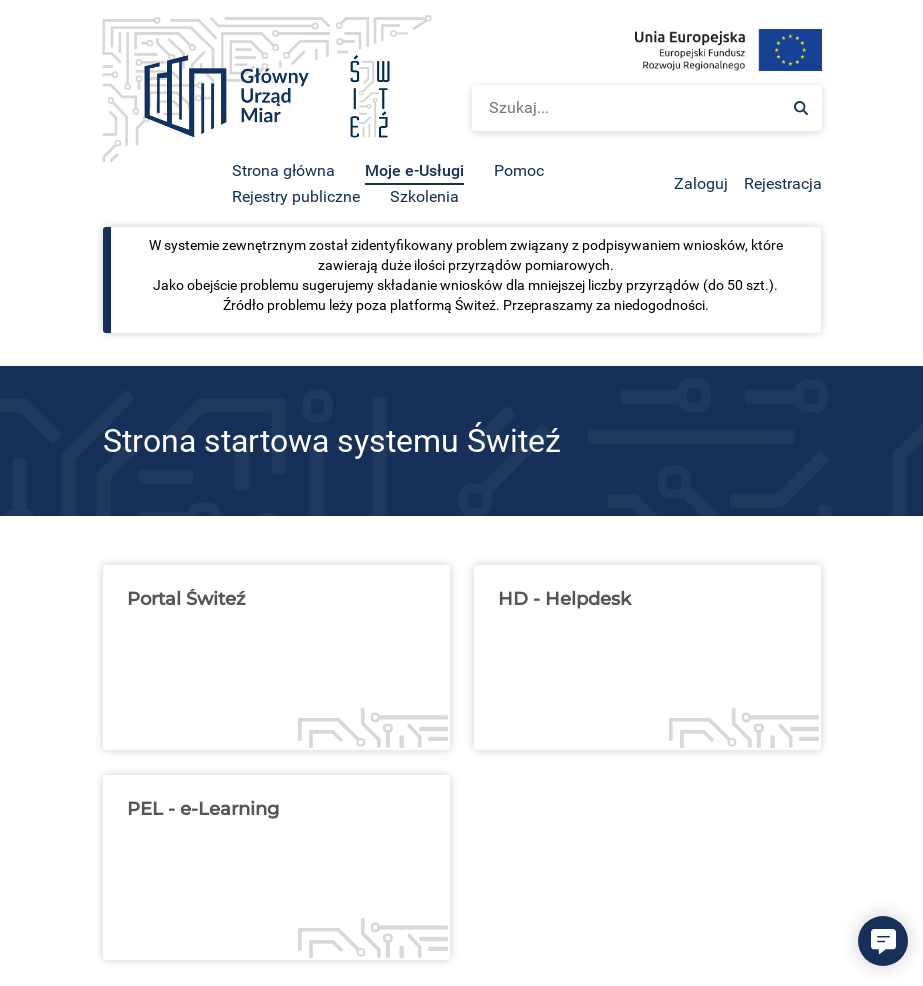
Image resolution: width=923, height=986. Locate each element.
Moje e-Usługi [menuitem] (414, 170)
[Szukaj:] (801, 108)
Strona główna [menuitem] (283, 170)
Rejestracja (783, 183)
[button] (883, 941)
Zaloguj (701, 183)
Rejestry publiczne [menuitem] (296, 196)
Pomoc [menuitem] (519, 170)
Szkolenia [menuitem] (424, 196)
